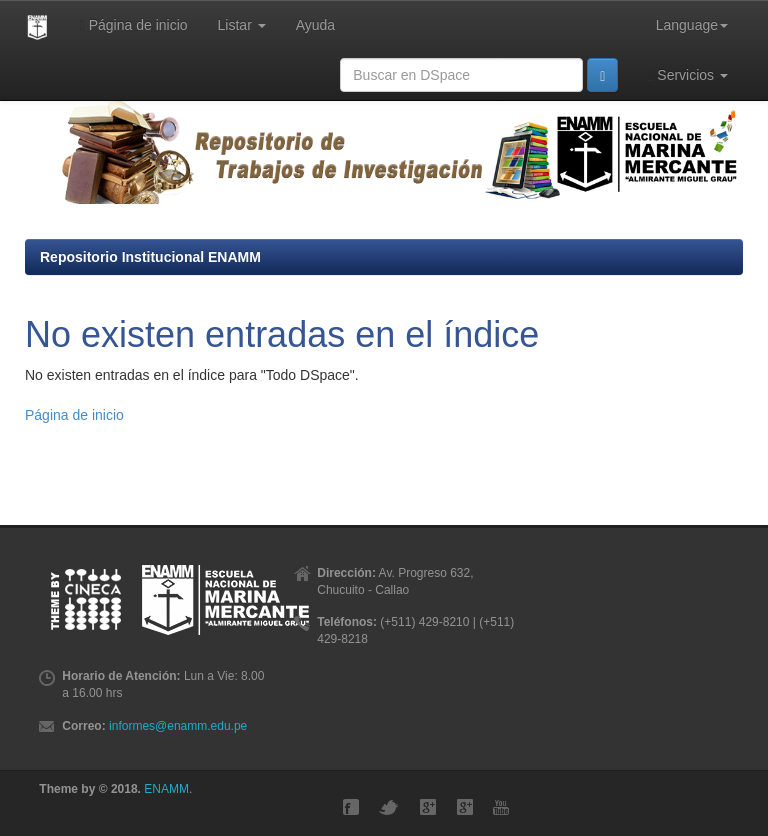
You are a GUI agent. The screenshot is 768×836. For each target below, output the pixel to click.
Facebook (351, 807)
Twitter (389, 807)
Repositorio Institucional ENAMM (150, 257)
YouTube (501, 807)
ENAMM (166, 789)
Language (692, 25)
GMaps (465, 807)
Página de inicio (134, 25)
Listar (242, 25)
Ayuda (315, 25)
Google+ (428, 807)
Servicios (688, 75)
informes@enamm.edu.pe (178, 726)
